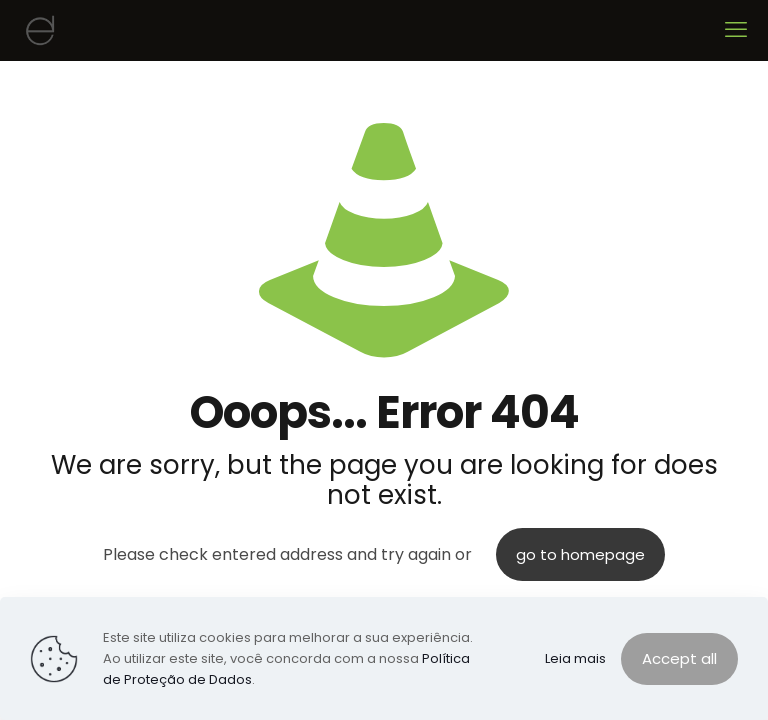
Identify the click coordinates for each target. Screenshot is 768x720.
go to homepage (580, 554)
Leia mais (575, 658)
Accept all (679, 658)
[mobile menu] (736, 30)
